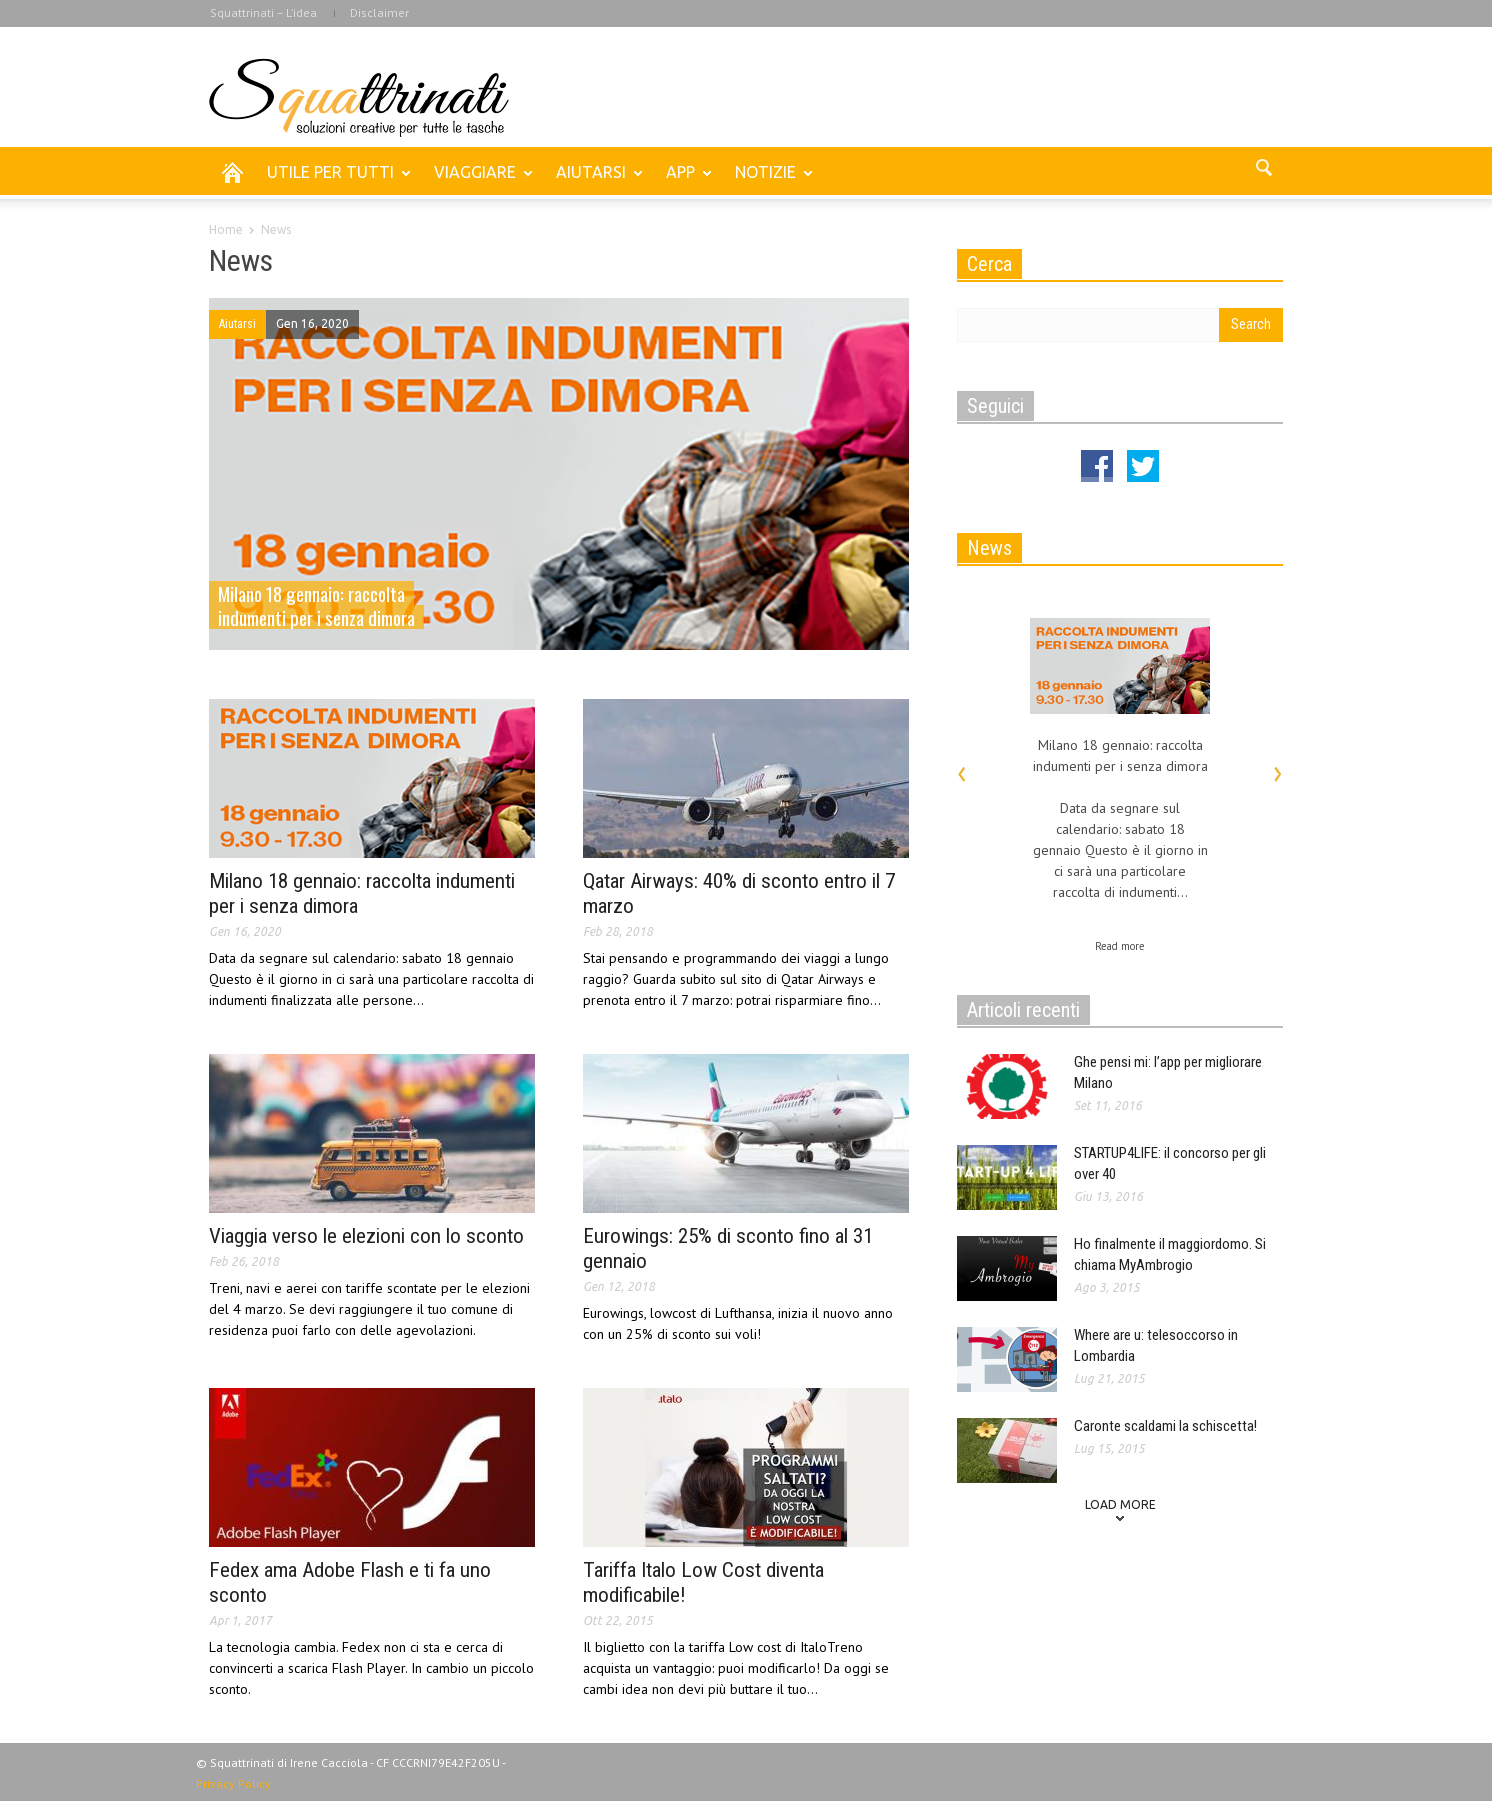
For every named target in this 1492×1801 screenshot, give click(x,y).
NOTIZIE (768, 181)
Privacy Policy (233, 1783)
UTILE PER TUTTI (333, 181)
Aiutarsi (237, 324)
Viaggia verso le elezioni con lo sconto (366, 1236)
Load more (1120, 1504)
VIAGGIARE (478, 181)
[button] (1263, 171)
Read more (1120, 946)
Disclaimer (379, 12)
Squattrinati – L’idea (263, 12)
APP (683, 181)
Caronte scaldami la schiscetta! (1165, 1426)
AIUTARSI (594, 181)
